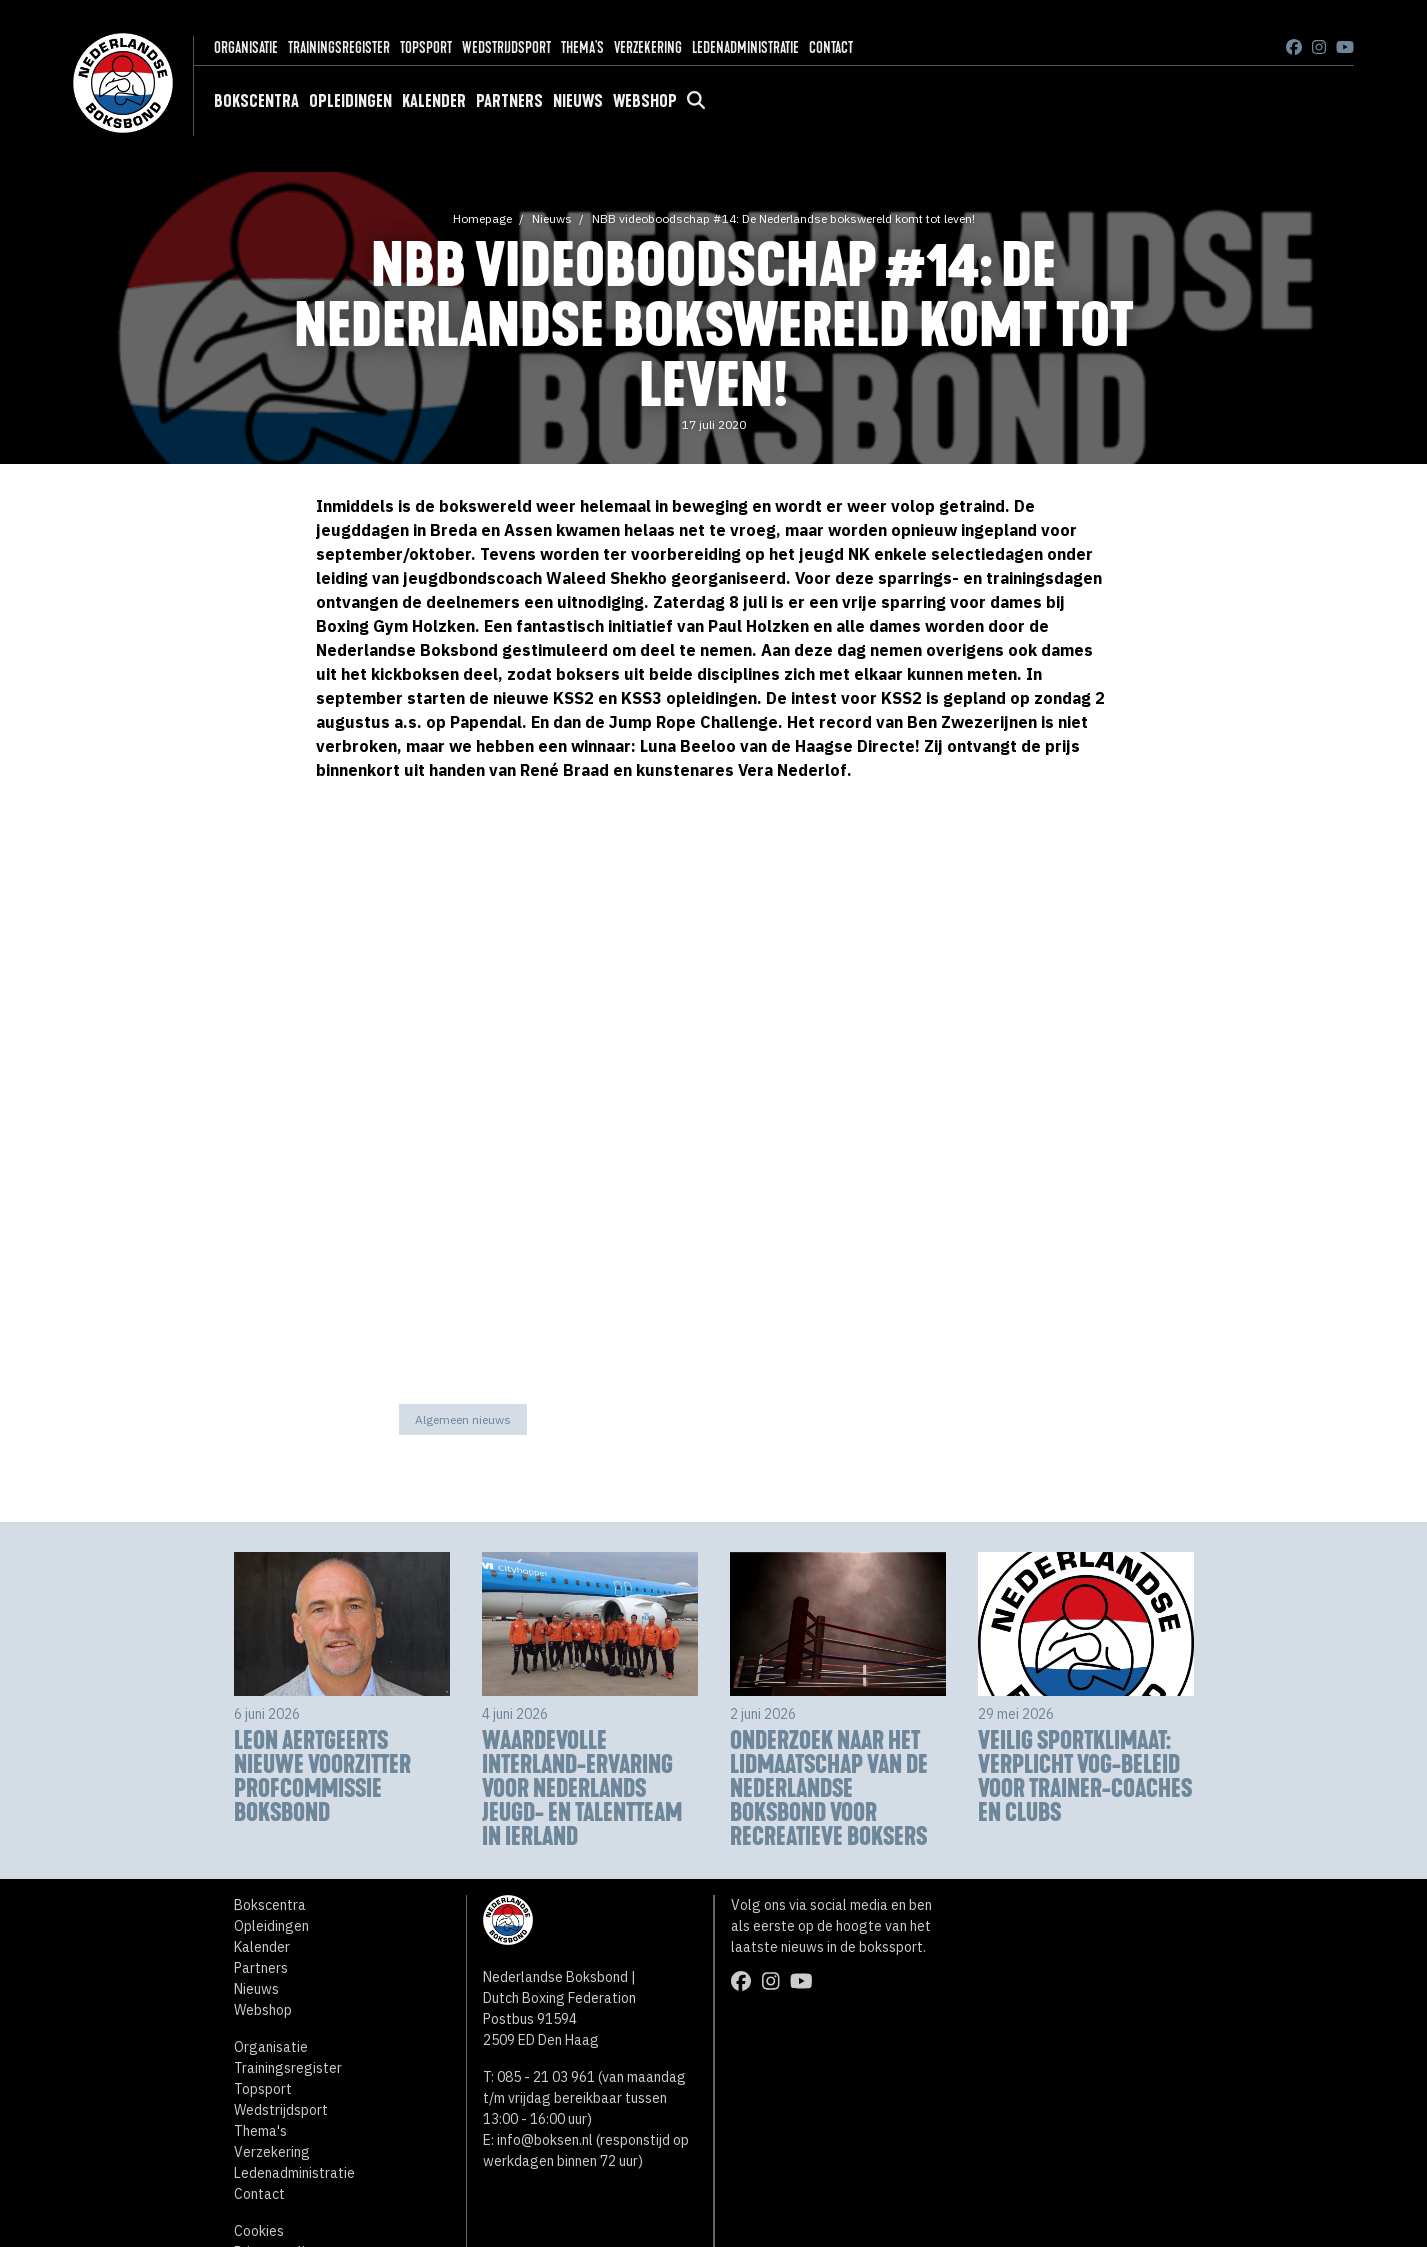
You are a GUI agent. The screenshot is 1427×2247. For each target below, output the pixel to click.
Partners (509, 101)
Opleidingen (350, 101)
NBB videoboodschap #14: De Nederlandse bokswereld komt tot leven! (783, 218)
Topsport (426, 47)
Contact (831, 47)
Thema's (582, 47)
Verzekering (648, 47)
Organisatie (246, 47)
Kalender (434, 101)
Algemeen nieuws (463, 1419)
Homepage (482, 218)
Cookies (259, 2231)
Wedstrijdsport (506, 47)
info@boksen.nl (545, 2140)
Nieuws (578, 101)
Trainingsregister (339, 47)
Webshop (645, 101)
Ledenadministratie (745, 47)
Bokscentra (256, 101)
